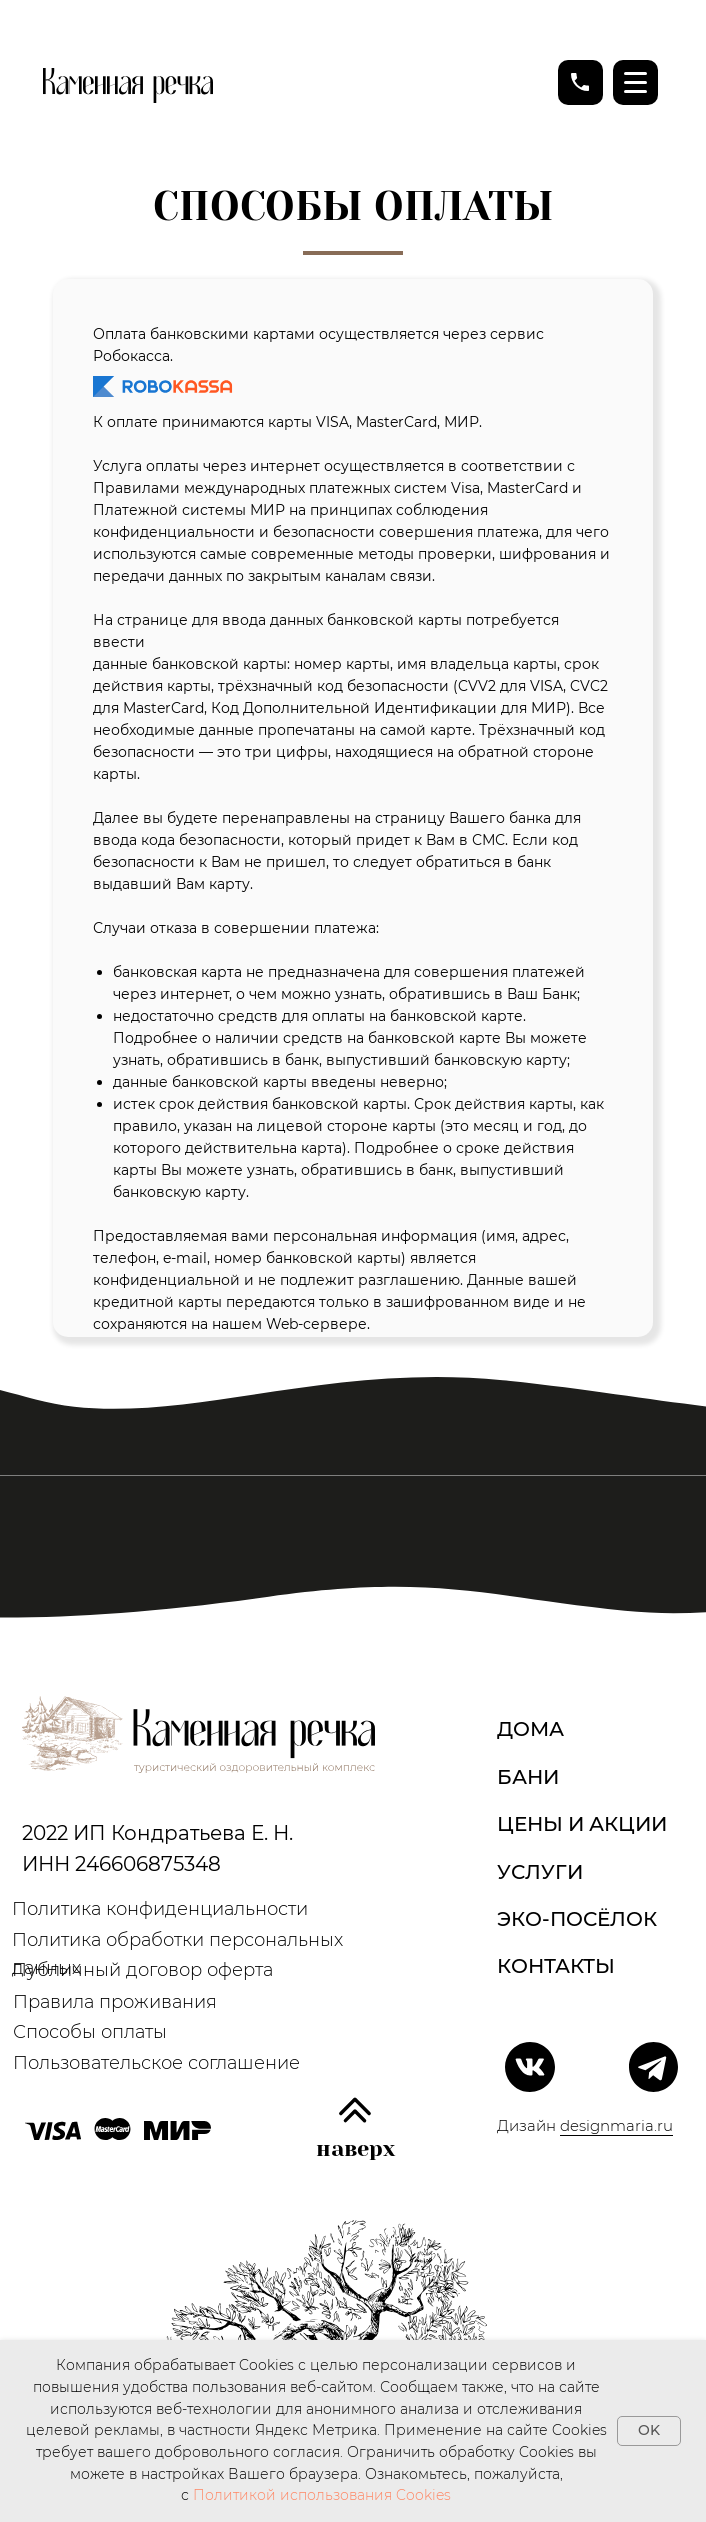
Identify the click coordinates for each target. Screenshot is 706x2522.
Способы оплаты (90, 2031)
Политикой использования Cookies (322, 2495)
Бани (528, 1777)
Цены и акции (582, 1824)
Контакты (556, 1966)
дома (530, 1729)
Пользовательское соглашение (156, 2062)
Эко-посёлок (577, 1919)
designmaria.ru (616, 2125)
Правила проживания (115, 2001)
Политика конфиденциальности (160, 1908)
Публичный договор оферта (142, 1969)
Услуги (540, 1872)
